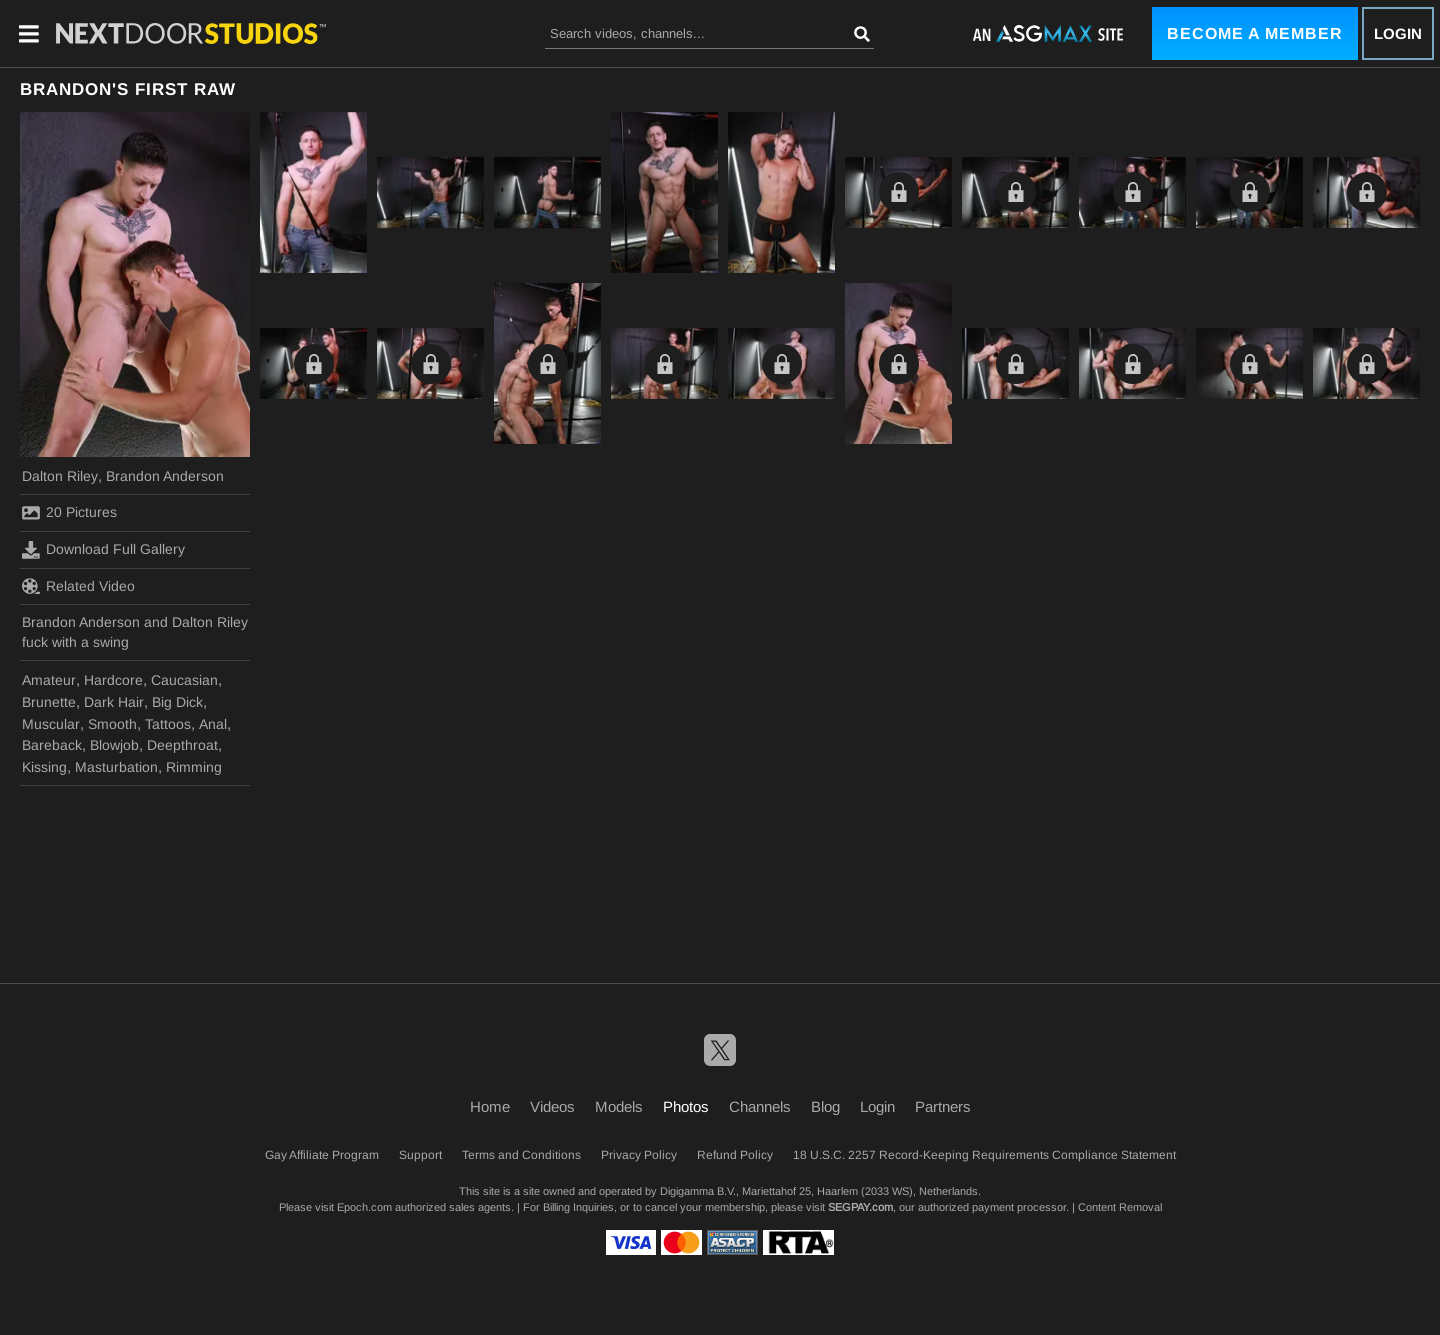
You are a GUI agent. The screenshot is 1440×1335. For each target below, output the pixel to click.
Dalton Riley (60, 476)
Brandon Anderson (165, 476)
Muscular (51, 724)
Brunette (49, 702)
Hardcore (113, 680)
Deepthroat (182, 745)
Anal (213, 724)
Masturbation (116, 767)
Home (490, 1106)
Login (1398, 33)
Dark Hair (114, 702)
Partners (943, 1106)
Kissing (44, 767)
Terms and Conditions (521, 1155)
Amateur (49, 680)
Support (420, 1155)
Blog (825, 1106)
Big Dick (177, 702)
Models (619, 1106)
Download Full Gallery (103, 550)
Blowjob (114, 745)
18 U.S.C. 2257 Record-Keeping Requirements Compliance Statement (984, 1155)
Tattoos (168, 724)
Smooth (112, 724)
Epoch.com (364, 1207)
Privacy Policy (639, 1155)
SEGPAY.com (860, 1207)
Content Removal (1120, 1207)
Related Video (78, 586)
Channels (760, 1106)
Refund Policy (735, 1155)
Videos (552, 1106)
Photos (686, 1106)
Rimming (194, 767)
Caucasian (184, 680)
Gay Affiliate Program (322, 1155)
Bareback (52, 745)
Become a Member (1255, 33)
